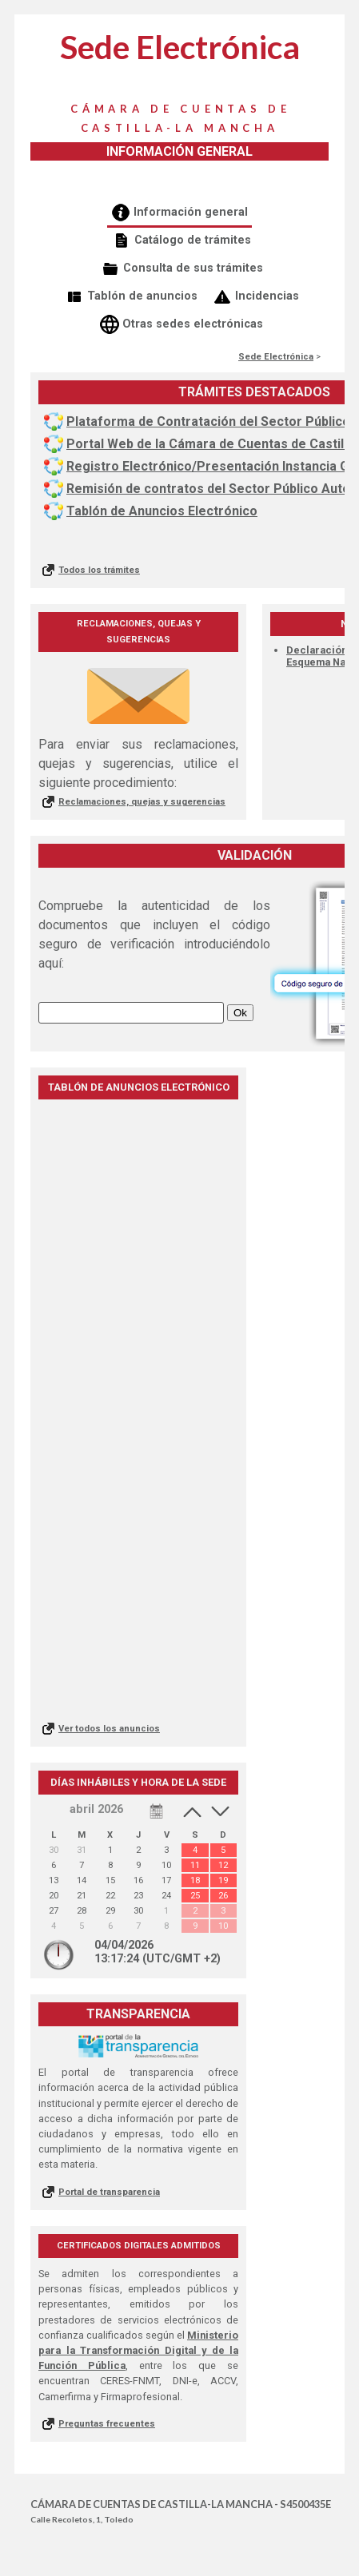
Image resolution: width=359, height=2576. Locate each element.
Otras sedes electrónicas (192, 324)
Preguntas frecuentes (106, 2424)
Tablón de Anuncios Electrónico (161, 511)
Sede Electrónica (275, 357)
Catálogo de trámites (192, 240)
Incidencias (267, 296)
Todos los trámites (99, 570)
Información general (191, 212)
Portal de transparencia (109, 2192)
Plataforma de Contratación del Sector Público (208, 421)
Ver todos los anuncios (109, 1728)
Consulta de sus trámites (193, 268)
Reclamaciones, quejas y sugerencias (141, 802)
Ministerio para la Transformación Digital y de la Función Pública (138, 2350)
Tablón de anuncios (142, 296)
